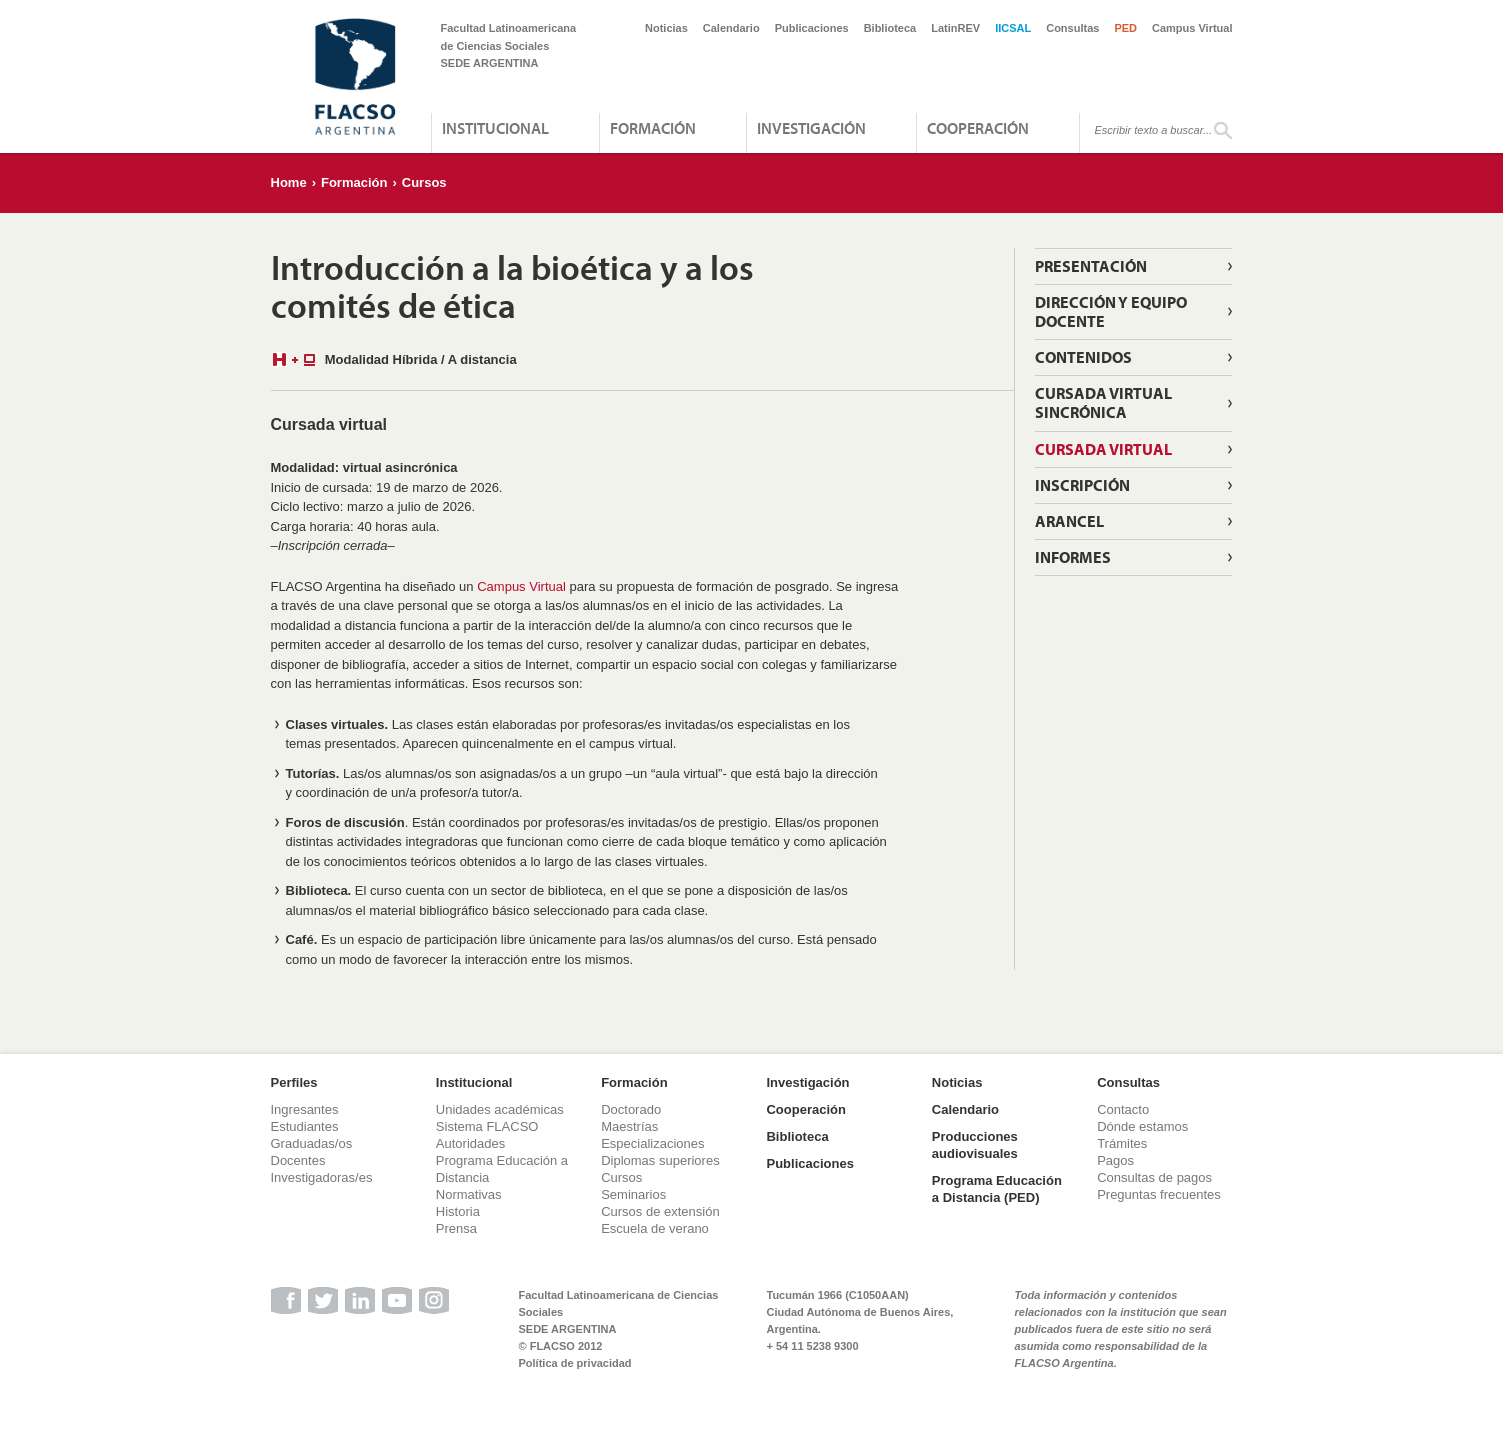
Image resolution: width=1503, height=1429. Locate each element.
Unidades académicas (500, 1109)
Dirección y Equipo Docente (1111, 311)
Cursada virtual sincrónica (1103, 402)
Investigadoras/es (322, 1177)
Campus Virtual (1192, 28)
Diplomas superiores (660, 1160)
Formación (653, 128)
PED (1125, 28)
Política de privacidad (575, 1363)
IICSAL (1013, 28)
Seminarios (633, 1194)
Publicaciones (812, 28)
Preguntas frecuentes (1159, 1194)
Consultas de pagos (1154, 1177)
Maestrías (629, 1126)
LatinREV (955, 28)
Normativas (469, 1194)
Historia (458, 1211)
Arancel (1069, 521)
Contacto (1123, 1109)
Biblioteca (890, 28)
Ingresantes (305, 1109)
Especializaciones (652, 1143)
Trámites (1122, 1143)
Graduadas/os (312, 1143)
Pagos (1115, 1160)
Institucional (495, 128)
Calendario (731, 28)
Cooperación (978, 128)
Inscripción (1082, 485)
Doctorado (631, 1109)
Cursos (424, 182)
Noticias (666, 28)
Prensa (456, 1228)
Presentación (1091, 266)
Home (289, 182)
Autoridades (470, 1143)
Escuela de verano (655, 1228)
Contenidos (1083, 357)
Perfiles (294, 1082)
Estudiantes (305, 1126)
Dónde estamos (1142, 1126)
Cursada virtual (1103, 449)
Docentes (298, 1160)
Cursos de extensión (660, 1211)
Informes (1073, 557)
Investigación (811, 128)
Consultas (1072, 28)
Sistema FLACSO (487, 1126)
